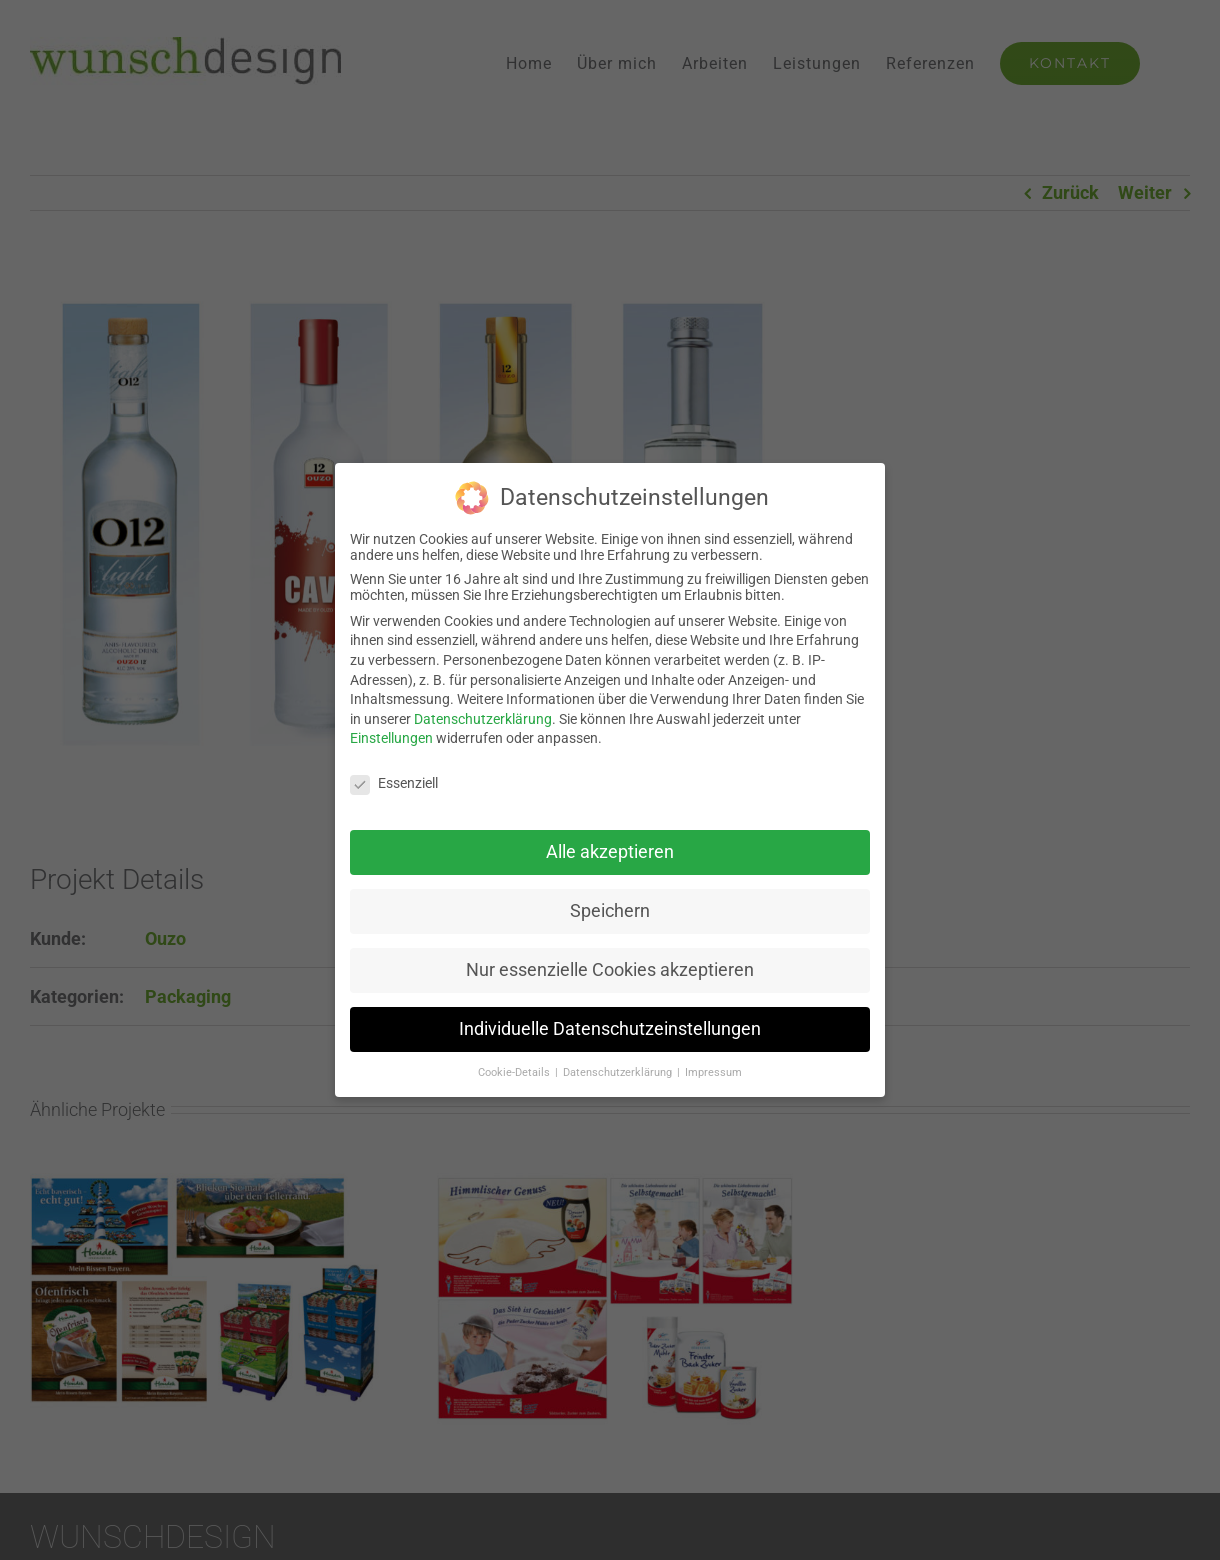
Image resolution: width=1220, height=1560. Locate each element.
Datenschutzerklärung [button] (619, 1071)
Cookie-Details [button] (515, 1071)
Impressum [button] (713, 1071)
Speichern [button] (610, 910)
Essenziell (394, 783)
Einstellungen (391, 738)
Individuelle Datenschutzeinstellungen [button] (610, 1028)
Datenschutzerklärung (483, 718)
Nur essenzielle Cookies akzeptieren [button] (610, 969)
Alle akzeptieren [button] (610, 851)
